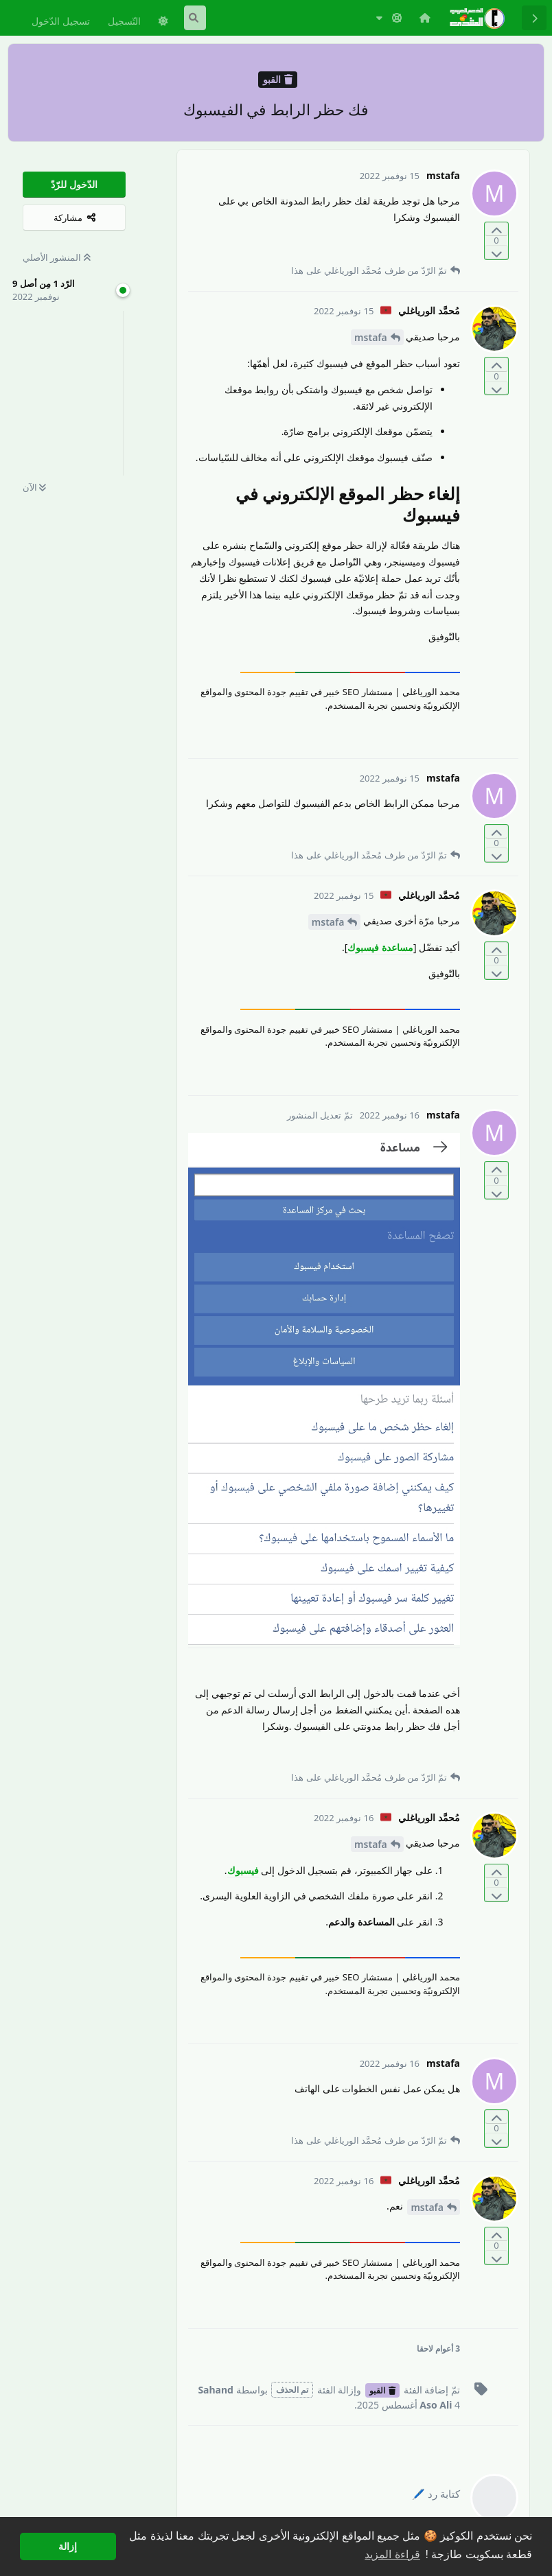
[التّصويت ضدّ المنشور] (496, 252)
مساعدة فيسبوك (380, 947)
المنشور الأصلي (57, 257)
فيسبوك (243, 1870)
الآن (34, 487)
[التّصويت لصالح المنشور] (496, 229)
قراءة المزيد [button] (392, 2554)
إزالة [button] (67, 2546)
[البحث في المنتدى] (195, 17)
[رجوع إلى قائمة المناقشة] (534, 17)
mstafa (370, 337)
